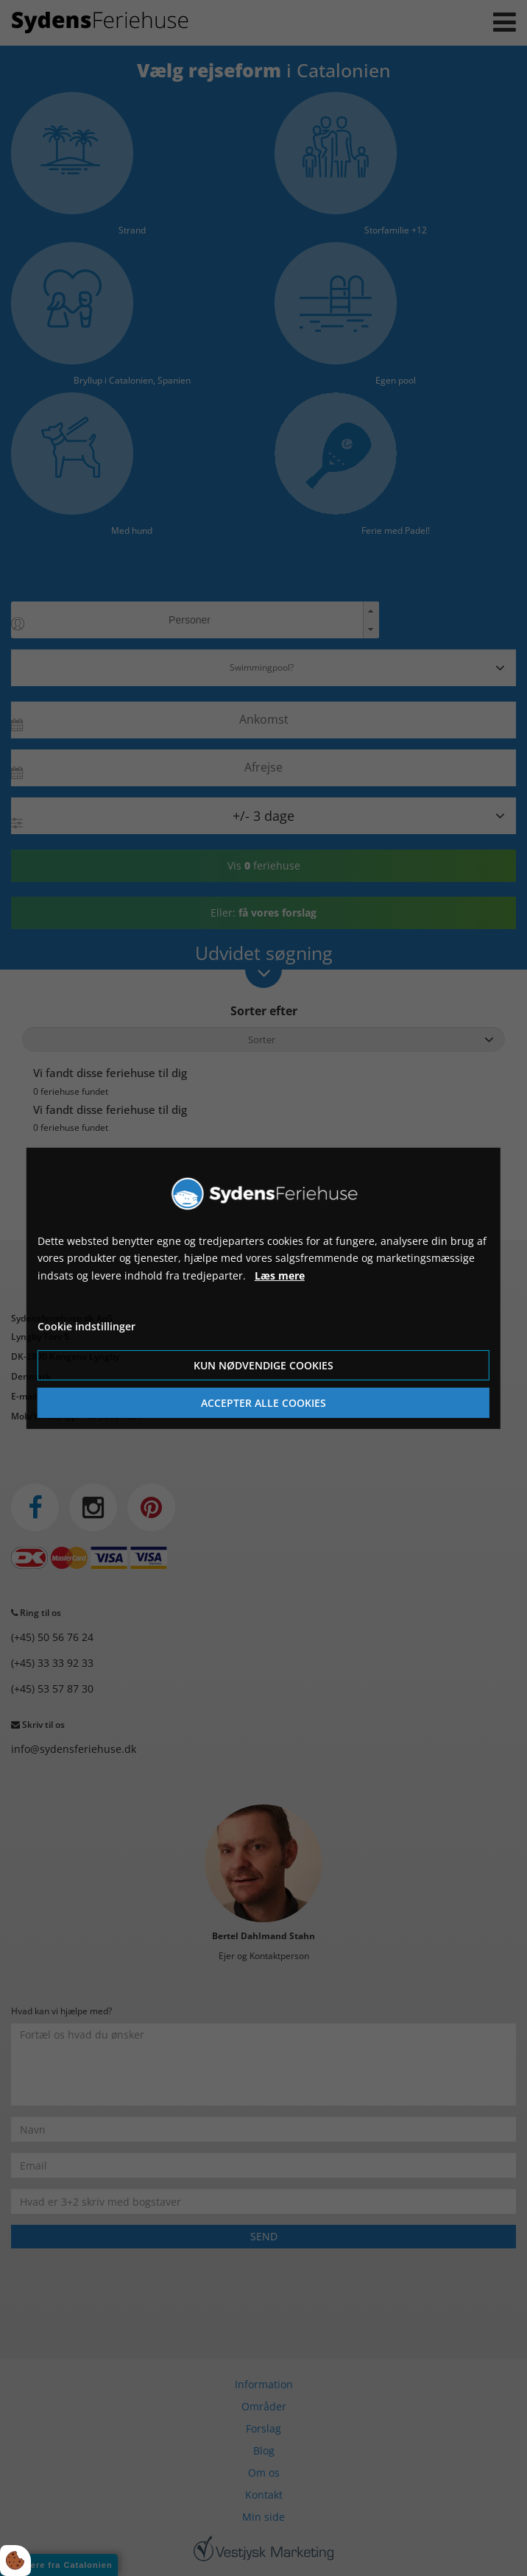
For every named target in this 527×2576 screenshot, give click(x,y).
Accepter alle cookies (263, 1403)
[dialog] (263, 1287)
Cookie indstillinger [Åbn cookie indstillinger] (86, 1326)
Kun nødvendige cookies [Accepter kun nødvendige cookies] (263, 1365)
